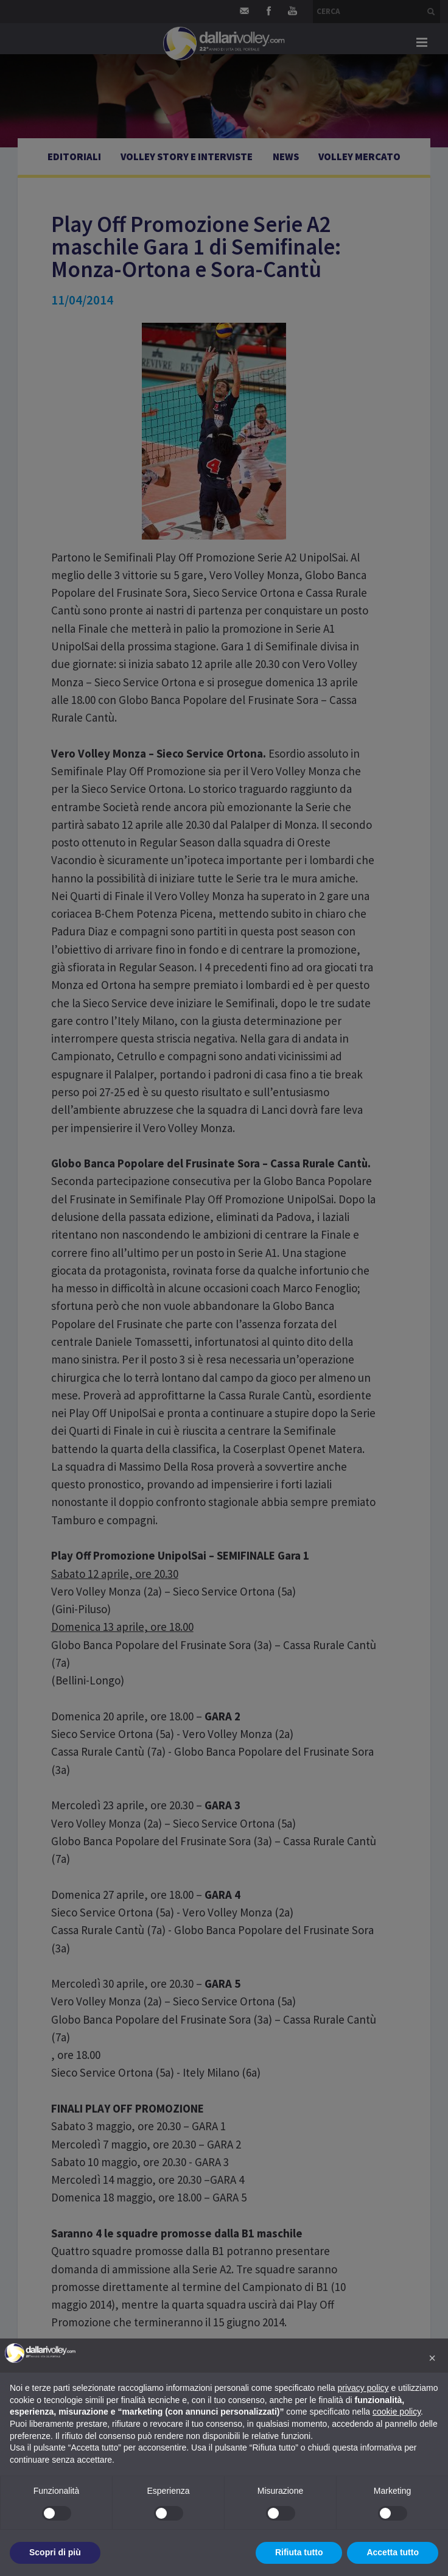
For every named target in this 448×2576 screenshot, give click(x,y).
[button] (432, 2358)
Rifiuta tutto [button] (299, 2552)
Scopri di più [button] (55, 2552)
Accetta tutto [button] (392, 2552)
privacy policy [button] (363, 2388)
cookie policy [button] (397, 2411)
